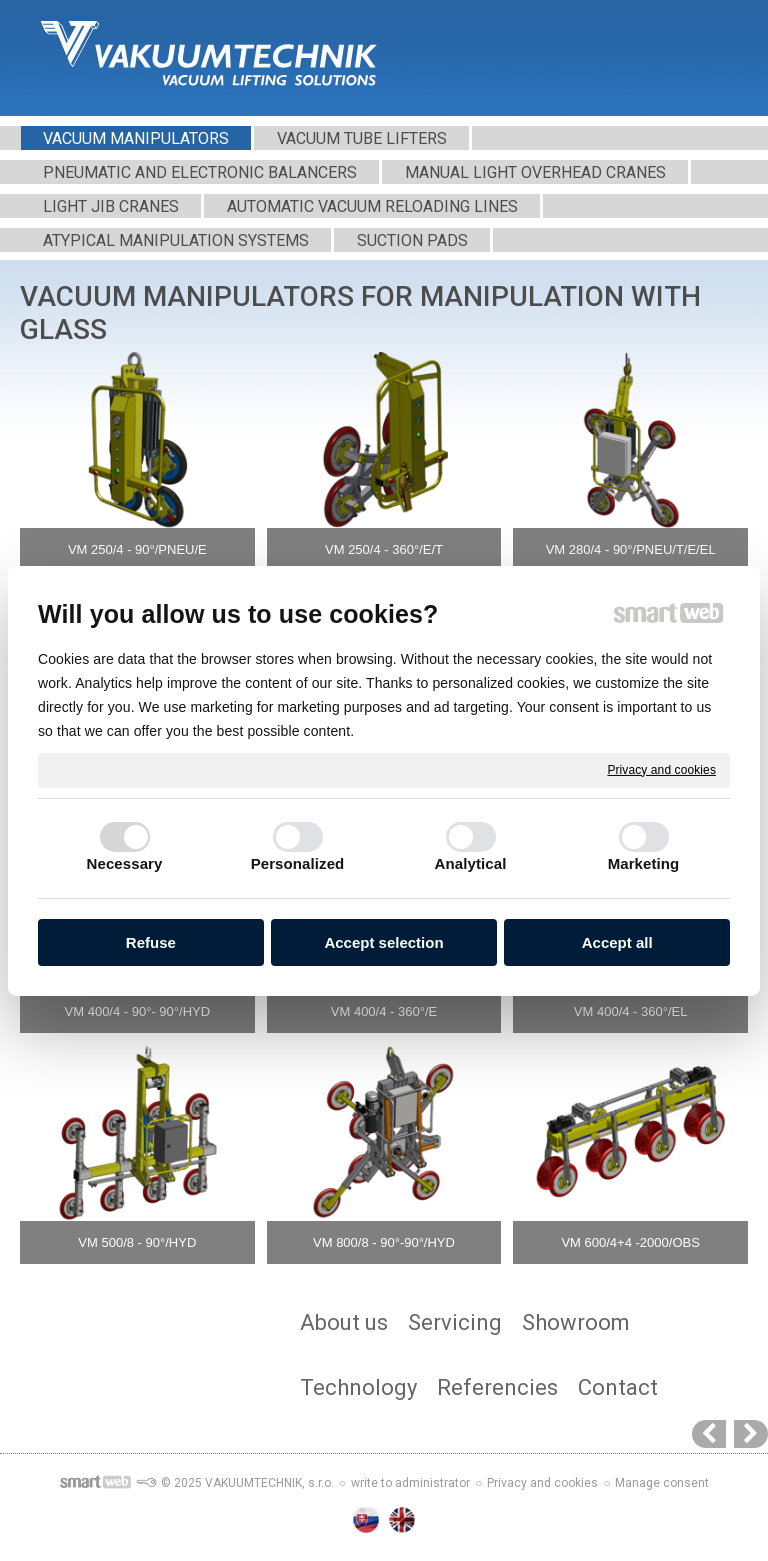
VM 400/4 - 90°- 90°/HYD (138, 1011)
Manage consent (662, 1483)
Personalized (298, 863)
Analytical (471, 863)
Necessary (125, 863)
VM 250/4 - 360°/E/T (384, 549)
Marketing (644, 863)
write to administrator (410, 1483)
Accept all (617, 942)
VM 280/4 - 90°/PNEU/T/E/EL (631, 549)
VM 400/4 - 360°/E (384, 1011)
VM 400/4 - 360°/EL (631, 1011)
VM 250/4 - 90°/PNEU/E (137, 549)
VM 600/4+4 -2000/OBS (630, 1242)
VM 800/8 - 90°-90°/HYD (384, 1242)
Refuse (151, 942)
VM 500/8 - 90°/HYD (137, 1242)
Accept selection (383, 942)
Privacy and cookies (661, 769)
